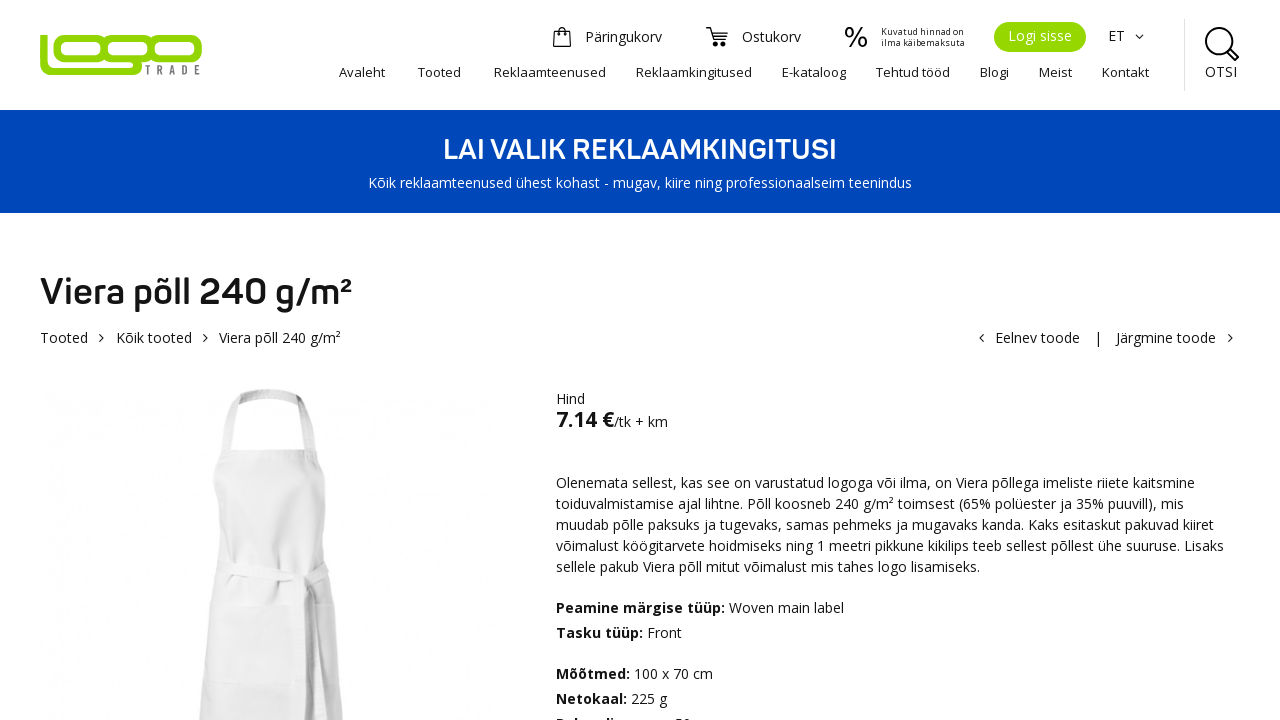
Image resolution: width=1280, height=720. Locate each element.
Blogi (994, 72)
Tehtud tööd (913, 72)
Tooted (439, 72)
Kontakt (1125, 72)
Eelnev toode (1037, 337)
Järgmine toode (1166, 337)
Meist (1055, 72)
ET (1128, 35)
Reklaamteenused (550, 72)
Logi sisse (1040, 35)
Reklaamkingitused (694, 72)
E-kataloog (814, 72)
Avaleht (362, 72)
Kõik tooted (154, 337)
